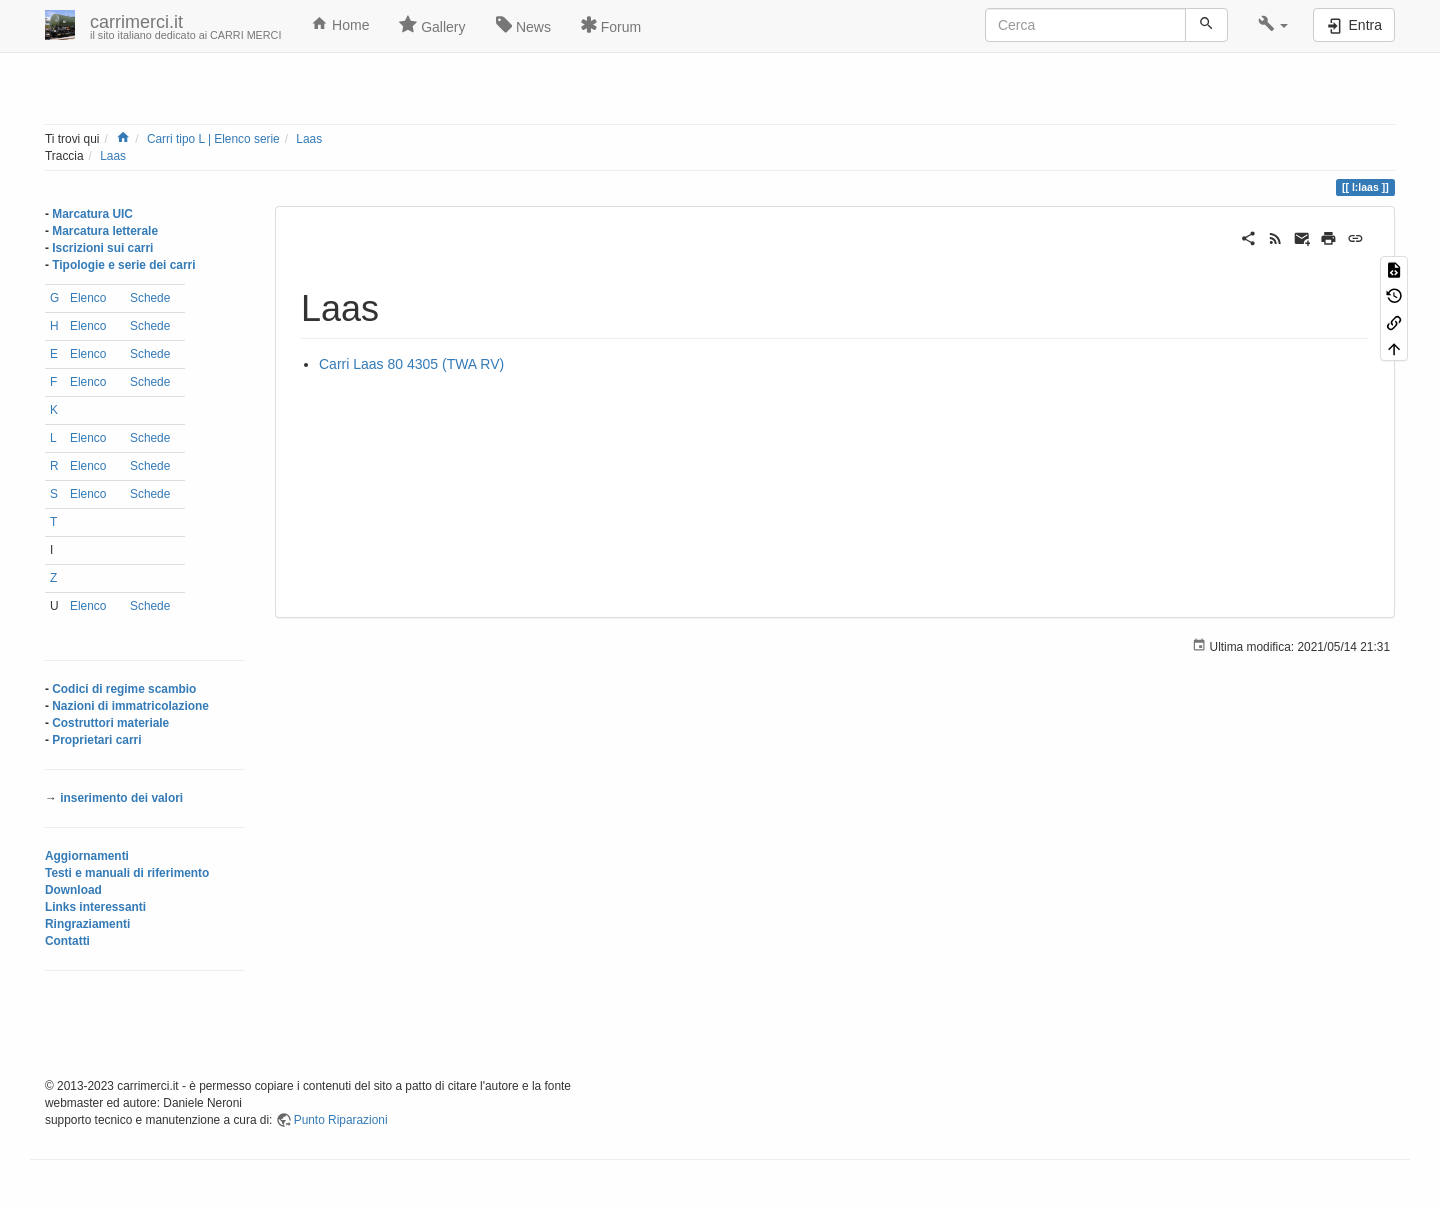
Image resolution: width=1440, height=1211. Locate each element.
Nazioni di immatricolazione (130, 706)
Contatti (67, 941)
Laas (309, 139)
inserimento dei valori (121, 798)
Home (340, 24)
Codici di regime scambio (124, 689)
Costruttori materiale (110, 723)
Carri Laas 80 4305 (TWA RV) (411, 364)
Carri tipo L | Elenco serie (213, 139)
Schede (150, 298)
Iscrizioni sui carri (102, 248)
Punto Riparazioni (341, 1120)
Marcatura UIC (92, 214)
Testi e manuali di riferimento (127, 873)
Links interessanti (95, 907)
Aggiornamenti (87, 856)
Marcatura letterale (105, 231)
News (523, 25)
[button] (1273, 25)
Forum (611, 25)
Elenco (88, 298)
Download (73, 890)
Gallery (432, 25)
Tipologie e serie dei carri (123, 265)
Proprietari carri (96, 740)
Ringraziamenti (87, 924)
